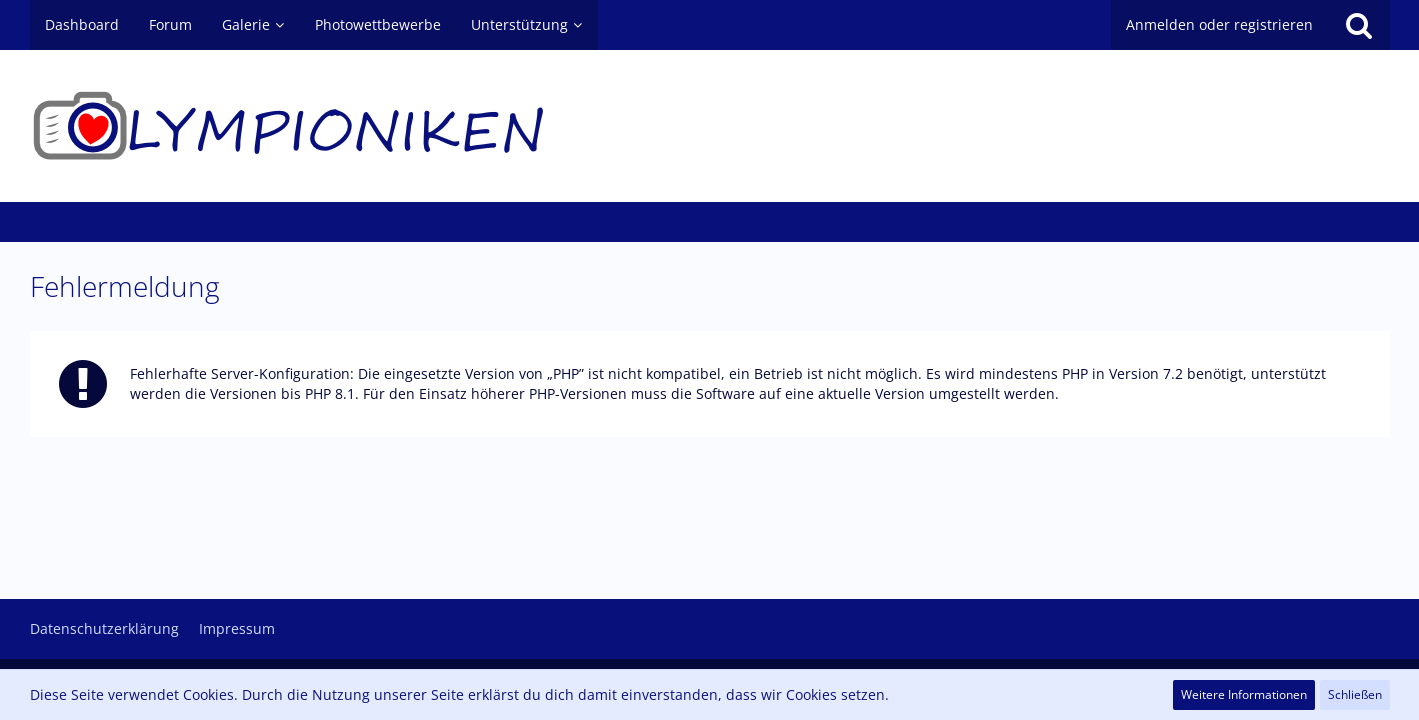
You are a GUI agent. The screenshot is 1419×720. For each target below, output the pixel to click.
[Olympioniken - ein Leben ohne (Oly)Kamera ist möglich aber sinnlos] (710, 126)
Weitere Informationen (1244, 694)
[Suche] (1359, 25)
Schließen (1355, 694)
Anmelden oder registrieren (1219, 24)
